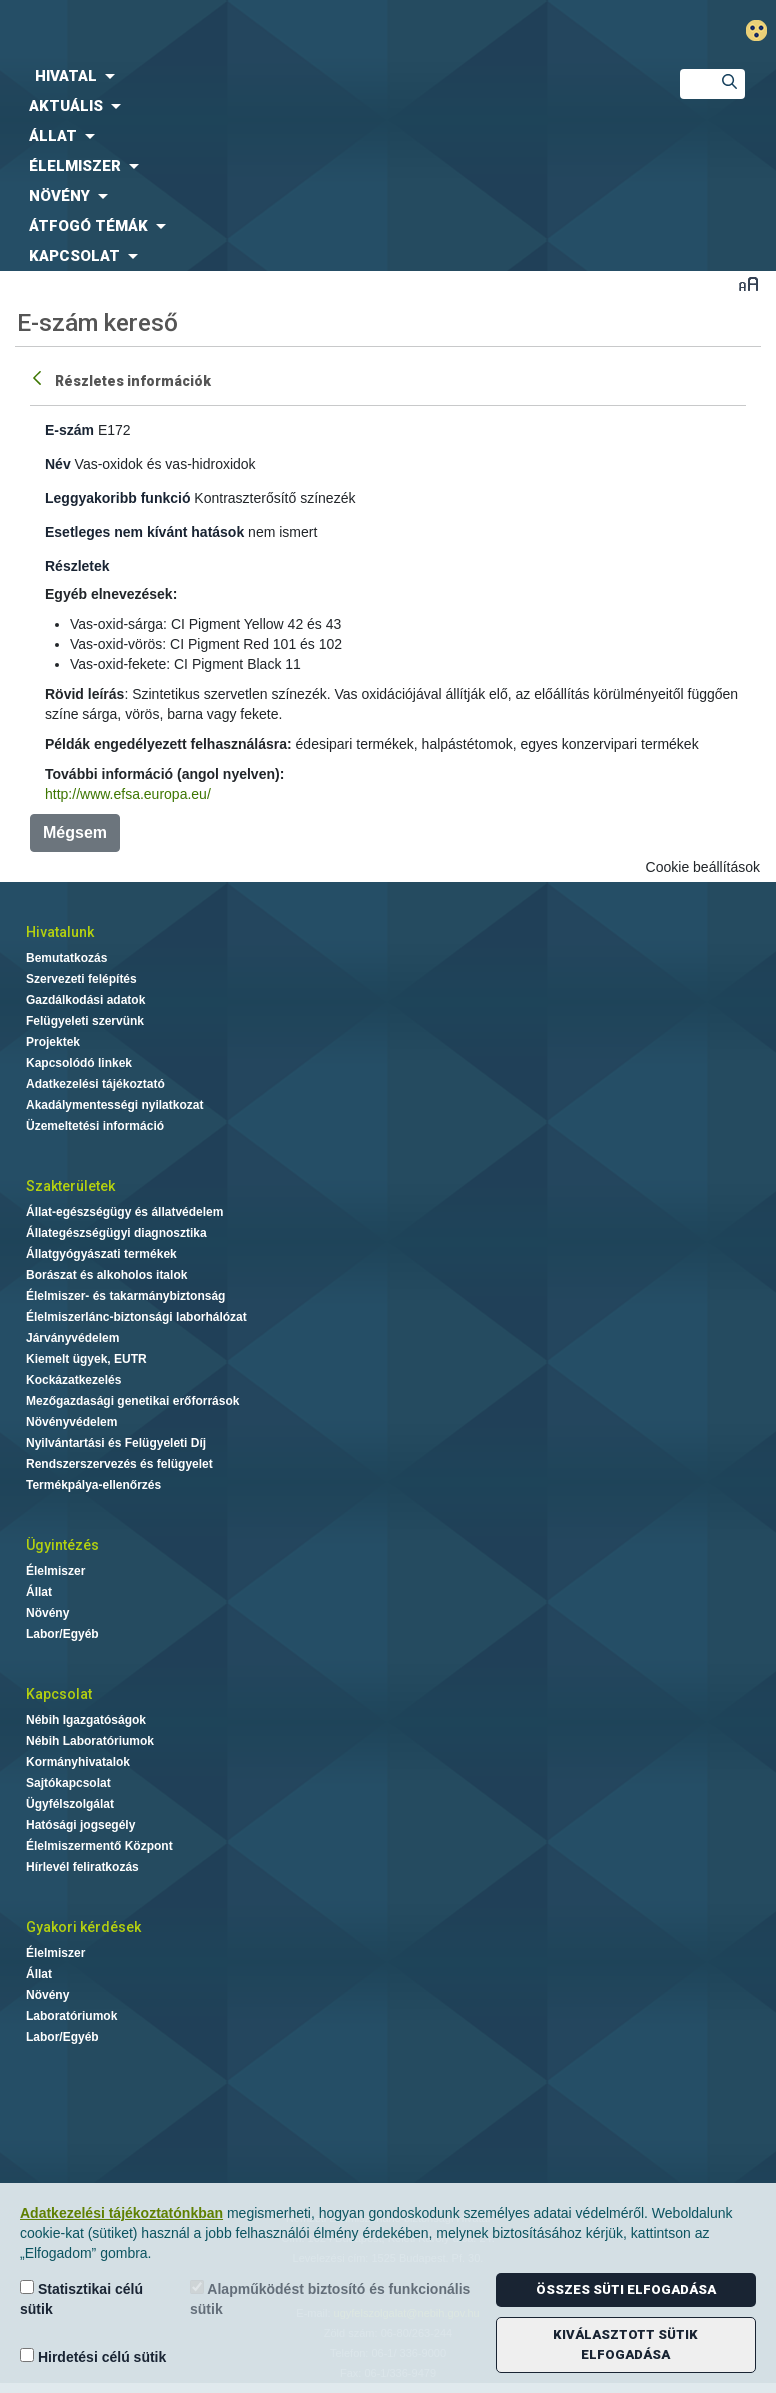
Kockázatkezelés (73, 1380)
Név (58, 464)
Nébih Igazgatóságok (86, 1720)
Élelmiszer (55, 1571)
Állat (39, 1592)
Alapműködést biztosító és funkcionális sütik (330, 2298)
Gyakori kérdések (83, 1927)
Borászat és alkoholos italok (106, 1275)
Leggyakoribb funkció (117, 498)
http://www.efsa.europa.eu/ (128, 794)
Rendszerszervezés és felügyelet (119, 1464)
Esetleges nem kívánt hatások (144, 532)
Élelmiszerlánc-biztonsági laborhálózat (136, 1317)
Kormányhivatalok (78, 1762)
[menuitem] (323, 76)
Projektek (53, 1042)
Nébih (258, 31)
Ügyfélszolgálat (70, 1804)
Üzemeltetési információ (95, 1126)
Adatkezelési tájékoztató (95, 1084)
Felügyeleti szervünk (85, 1021)
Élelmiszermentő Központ (99, 1846)
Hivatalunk (60, 932)
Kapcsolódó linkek (79, 1063)
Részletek (77, 566)
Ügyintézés (62, 1545)
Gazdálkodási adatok (85, 1000)
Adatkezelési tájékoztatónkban (121, 2213)
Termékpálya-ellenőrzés (93, 1485)
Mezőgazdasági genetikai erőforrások (132, 1401)
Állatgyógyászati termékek (101, 1254)
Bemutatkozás (66, 958)
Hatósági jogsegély (80, 1825)
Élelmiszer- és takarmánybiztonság (125, 1296)
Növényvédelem (71, 1422)
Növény (47, 1613)
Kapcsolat (59, 1694)
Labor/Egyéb (62, 1634)
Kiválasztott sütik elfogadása (625, 2344)
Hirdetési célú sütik (93, 2356)
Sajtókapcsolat (68, 1783)
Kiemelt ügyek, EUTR (86, 1359)
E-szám (69, 430)
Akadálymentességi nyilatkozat (114, 1105)
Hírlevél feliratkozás (82, 1867)
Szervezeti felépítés (81, 979)
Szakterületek (70, 1186)
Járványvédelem (72, 1338)
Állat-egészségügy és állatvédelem (124, 1212)
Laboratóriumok (71, 2016)
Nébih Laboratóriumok (90, 1741)
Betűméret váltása (748, 283)
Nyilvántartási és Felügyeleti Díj (116, 1443)
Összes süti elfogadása (626, 2289)
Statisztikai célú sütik (81, 2298)
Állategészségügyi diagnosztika (116, 1233)
